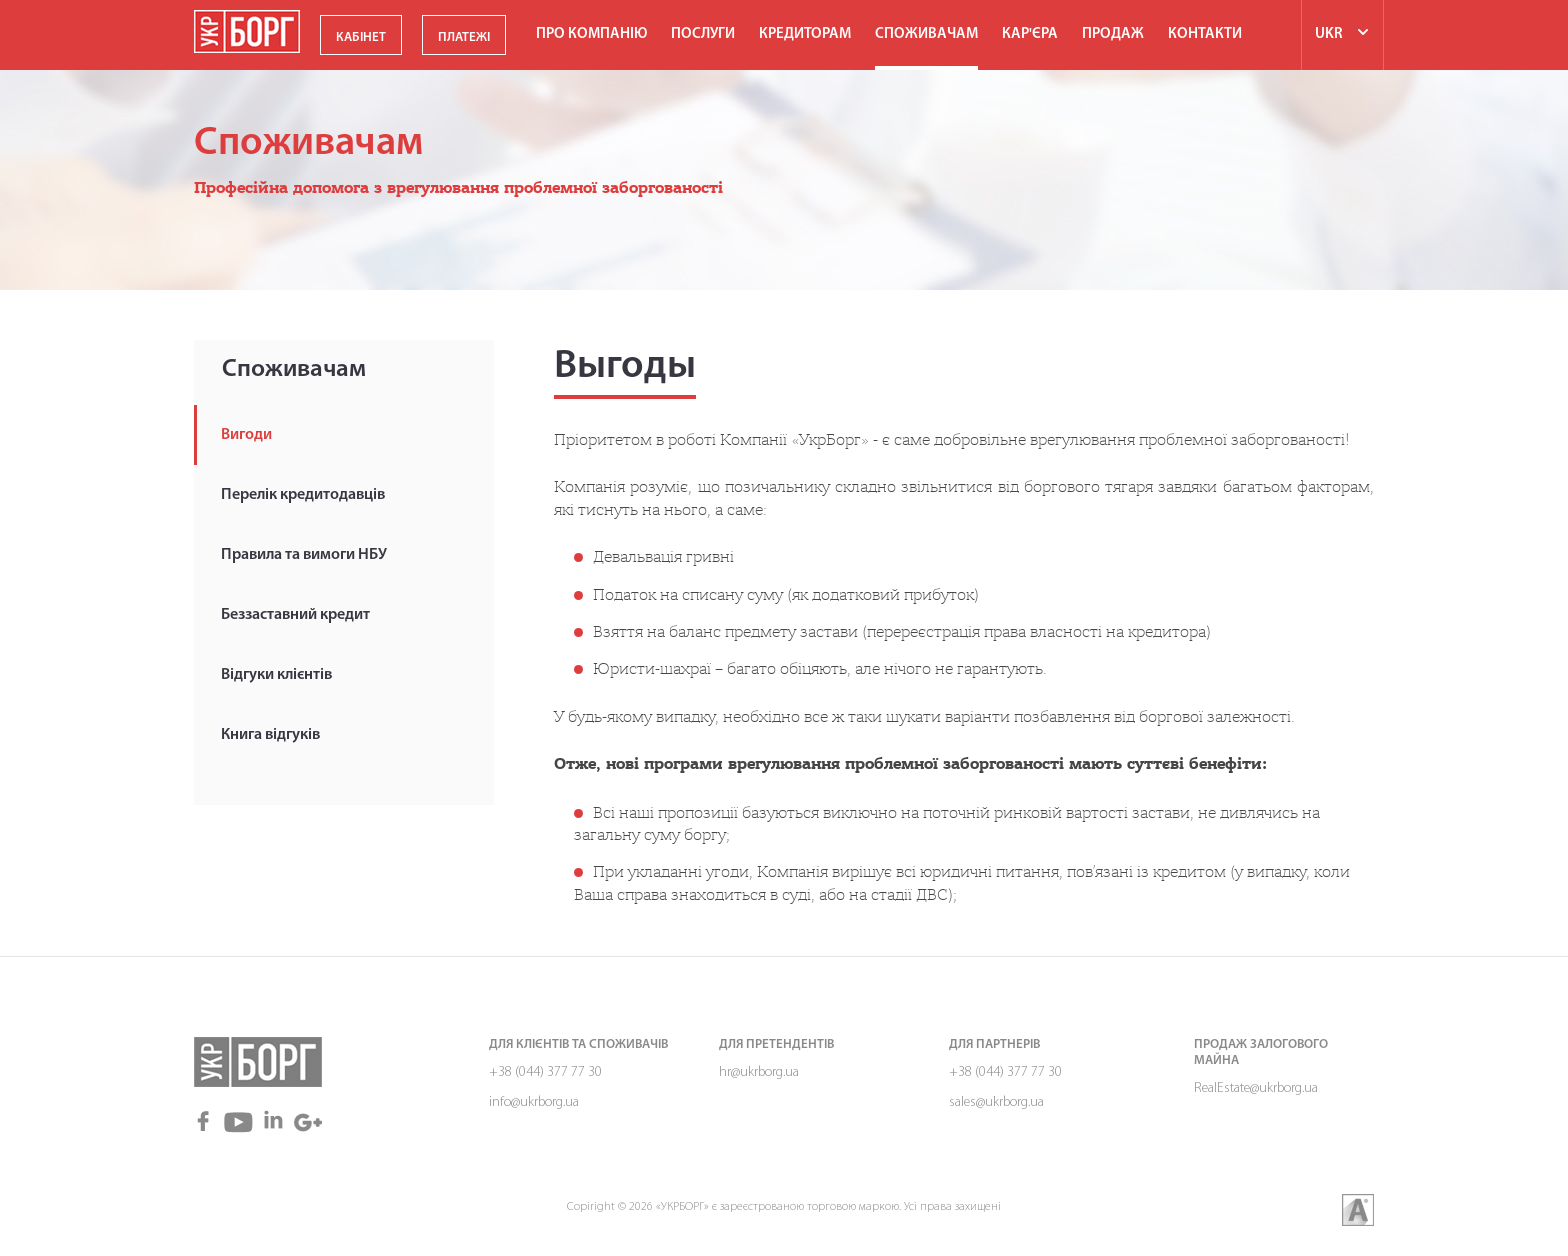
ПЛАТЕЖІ (464, 37)
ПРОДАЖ (1113, 34)
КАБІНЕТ (361, 37)
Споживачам (926, 34)
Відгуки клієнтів (276, 675)
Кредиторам (805, 34)
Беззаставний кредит (295, 615)
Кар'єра (1030, 34)
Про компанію (591, 34)
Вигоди (246, 435)
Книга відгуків (270, 735)
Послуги (703, 34)
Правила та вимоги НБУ (304, 555)
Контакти (1205, 34)
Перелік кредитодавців (303, 495)
